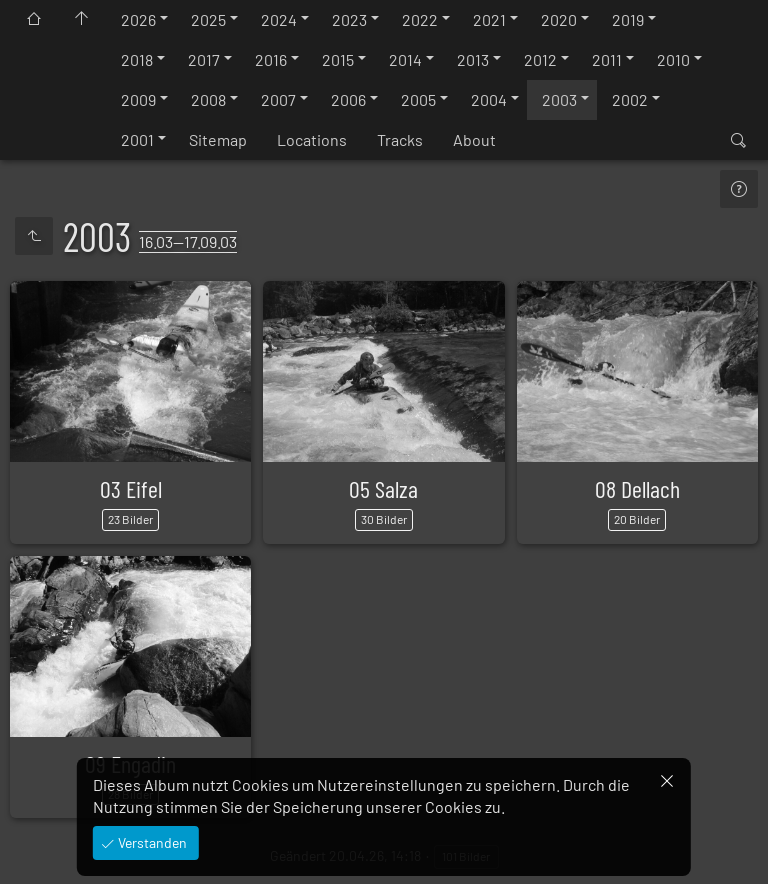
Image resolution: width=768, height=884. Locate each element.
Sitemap (218, 139)
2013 (473, 59)
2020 (559, 19)
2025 (208, 19)
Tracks (400, 139)
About (474, 139)
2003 (559, 99)
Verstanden (151, 842)
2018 (137, 59)
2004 (489, 99)
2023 (349, 19)
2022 (420, 19)
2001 (137, 139)
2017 (204, 59)
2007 (278, 99)
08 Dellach (637, 488)
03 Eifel (131, 488)
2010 (673, 59)
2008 (208, 99)
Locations (312, 139)
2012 (540, 59)
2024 (279, 19)
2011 (607, 59)
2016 (271, 59)
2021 (489, 19)
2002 (630, 99)
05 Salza (383, 488)
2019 (628, 19)
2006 (348, 99)
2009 (138, 99)
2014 (405, 59)
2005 (418, 99)
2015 (338, 59)
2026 (138, 19)
